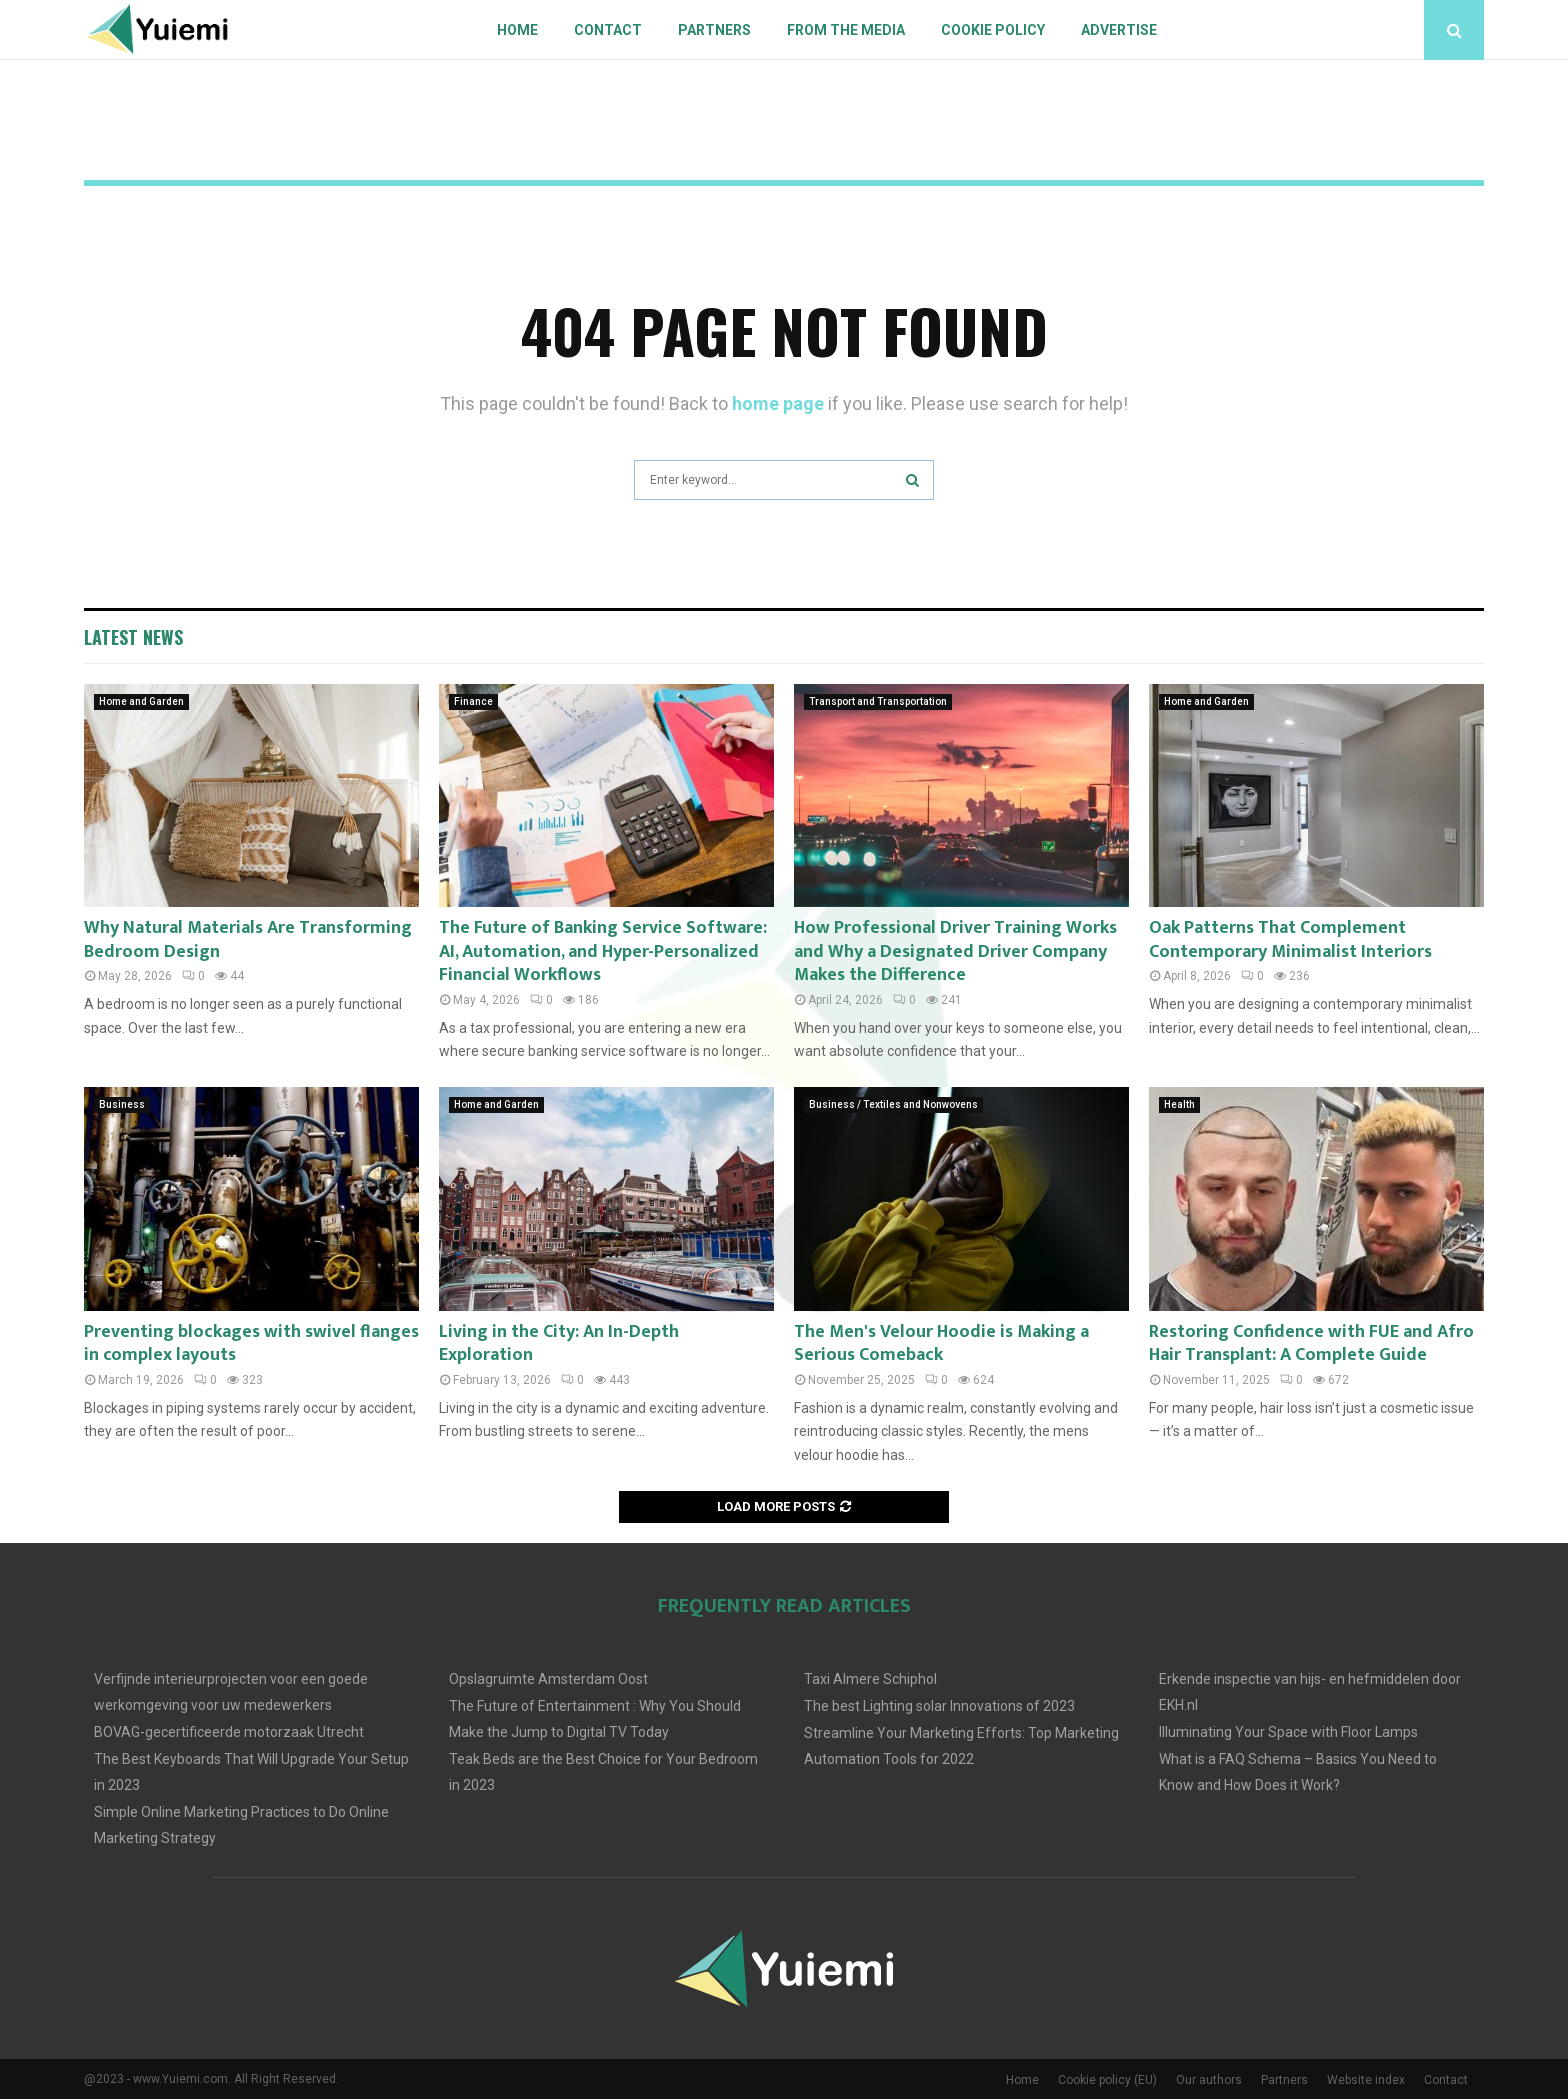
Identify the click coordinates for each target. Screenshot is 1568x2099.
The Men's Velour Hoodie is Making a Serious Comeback (941, 1343)
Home (517, 30)
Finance (473, 701)
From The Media (846, 30)
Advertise (1119, 30)
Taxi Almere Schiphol (870, 1679)
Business (122, 1104)
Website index (1366, 2080)
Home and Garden (141, 701)
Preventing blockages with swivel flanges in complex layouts (251, 1343)
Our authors (1209, 2080)
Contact (608, 30)
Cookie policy (993, 30)
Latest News (133, 637)
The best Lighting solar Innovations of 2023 (939, 1706)
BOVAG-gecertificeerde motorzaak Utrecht (229, 1732)
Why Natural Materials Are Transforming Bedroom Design (248, 939)
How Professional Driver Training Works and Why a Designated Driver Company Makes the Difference (955, 951)
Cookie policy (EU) (1107, 2080)
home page (778, 403)
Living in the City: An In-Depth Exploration (559, 1343)
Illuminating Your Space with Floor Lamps (1288, 1732)
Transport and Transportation (878, 701)
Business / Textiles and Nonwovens (893, 1104)
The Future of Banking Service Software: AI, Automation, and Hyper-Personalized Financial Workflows (603, 951)
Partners (714, 30)
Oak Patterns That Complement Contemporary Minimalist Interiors (1290, 939)
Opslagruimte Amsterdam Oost (548, 1679)
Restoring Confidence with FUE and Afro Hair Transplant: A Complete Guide (1311, 1343)
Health (1179, 1104)
